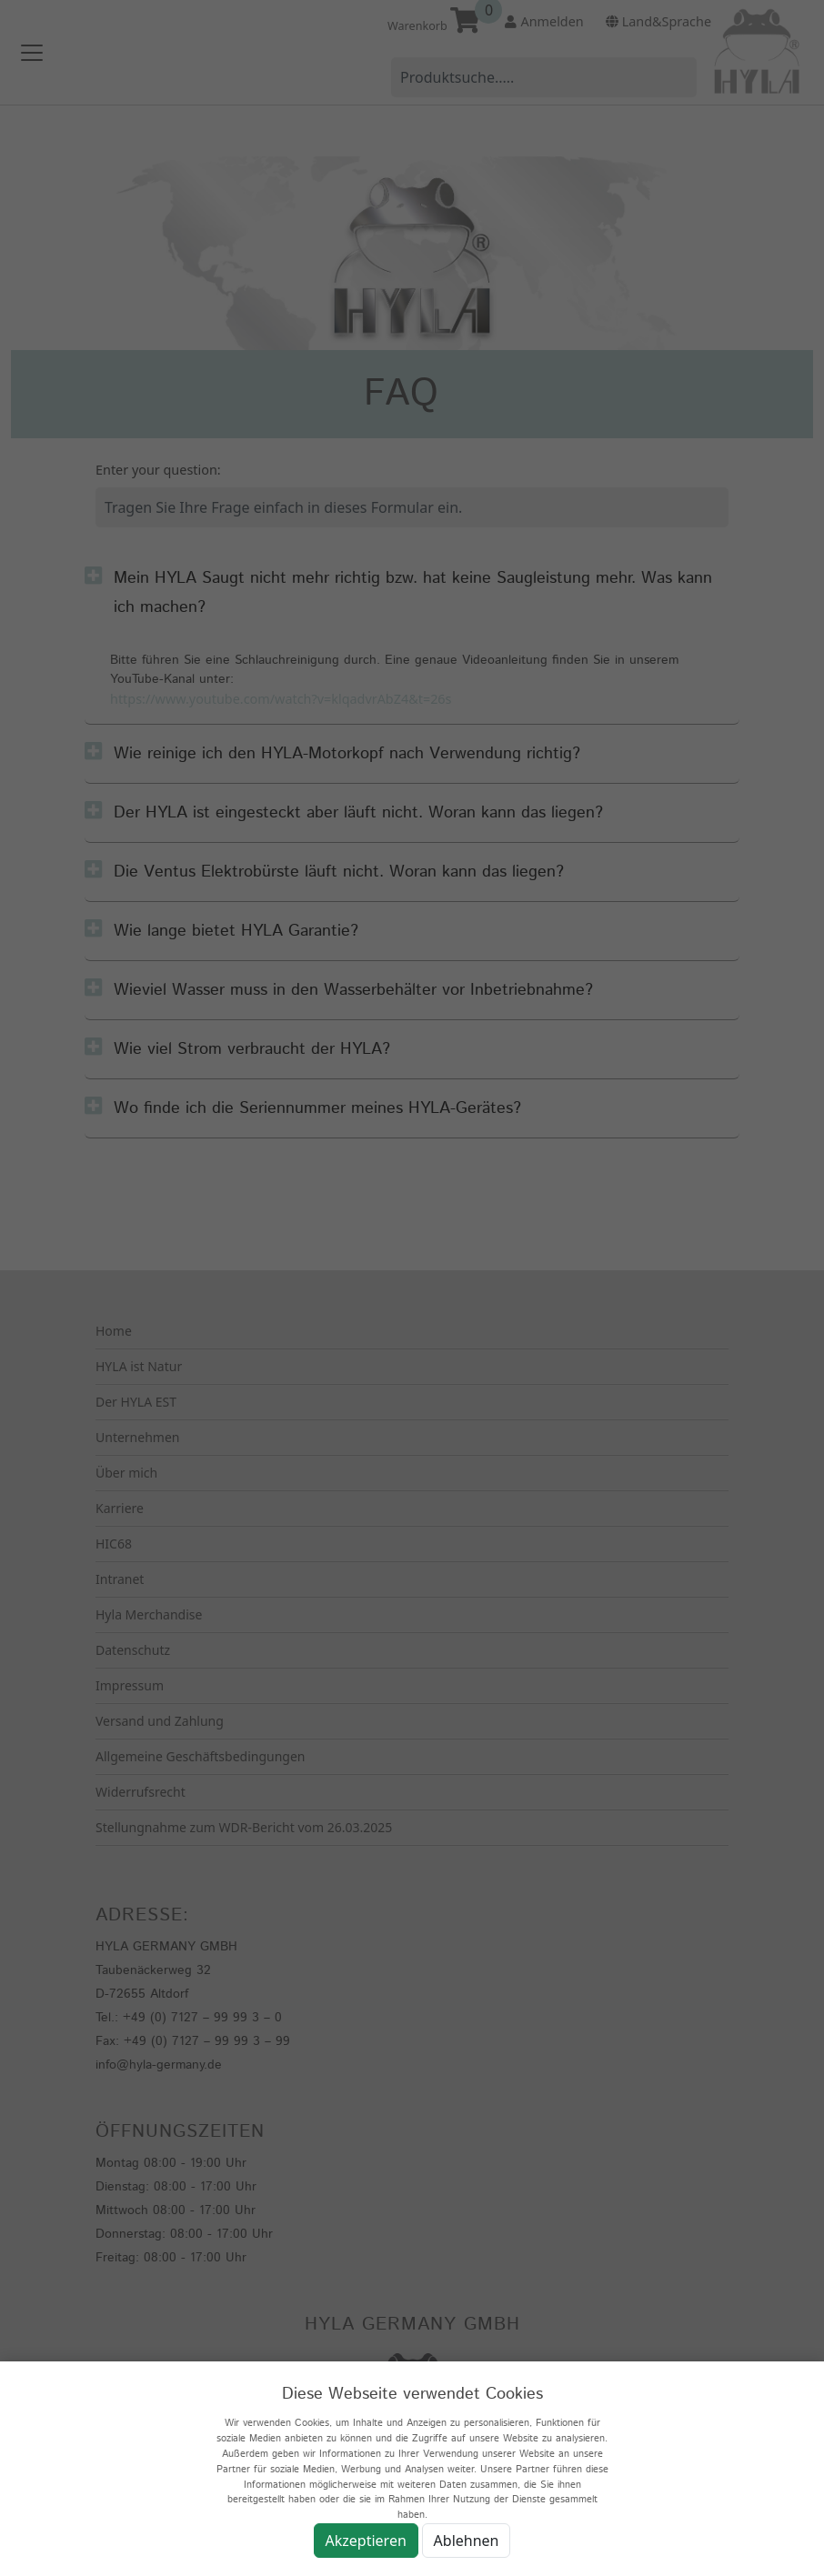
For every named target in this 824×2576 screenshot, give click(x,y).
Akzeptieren (366, 2541)
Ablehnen (466, 2541)
